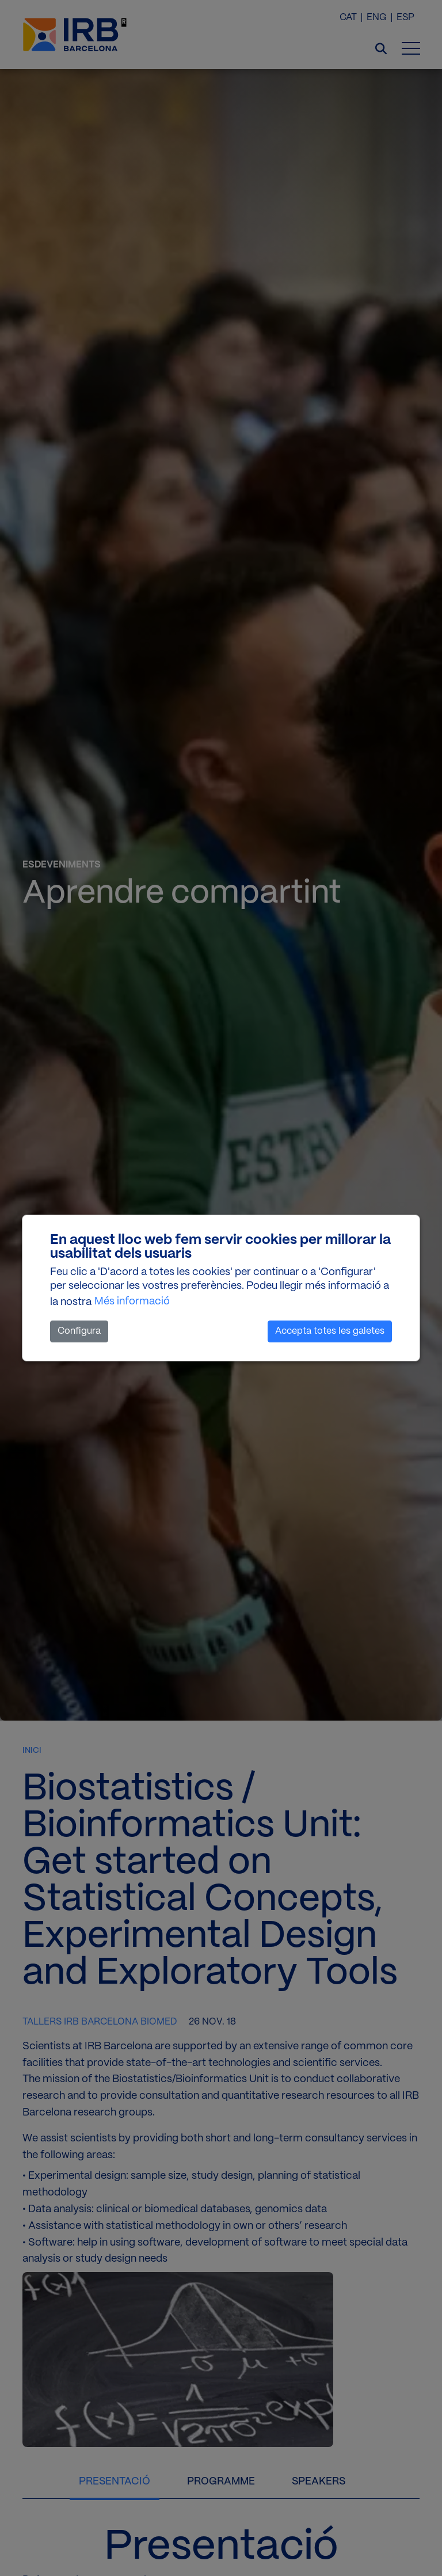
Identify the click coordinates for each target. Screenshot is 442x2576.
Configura (79, 1331)
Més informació (132, 1301)
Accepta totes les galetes (329, 1331)
